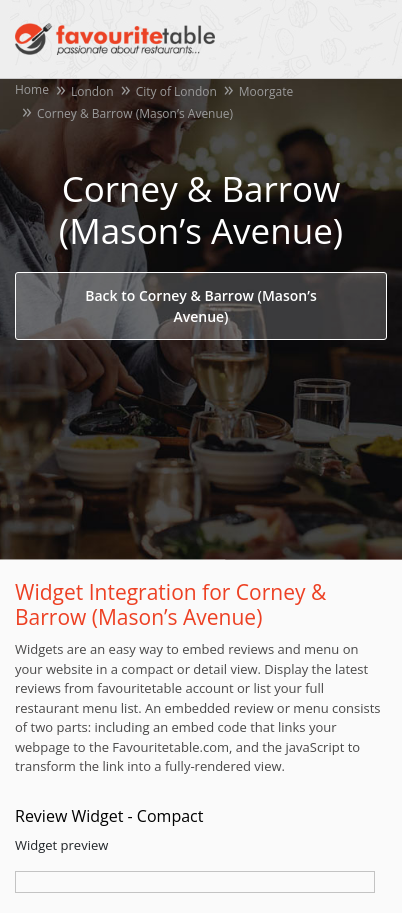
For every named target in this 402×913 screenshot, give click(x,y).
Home (32, 89)
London (92, 91)
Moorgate (266, 91)
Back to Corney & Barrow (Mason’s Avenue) (200, 306)
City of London (176, 91)
